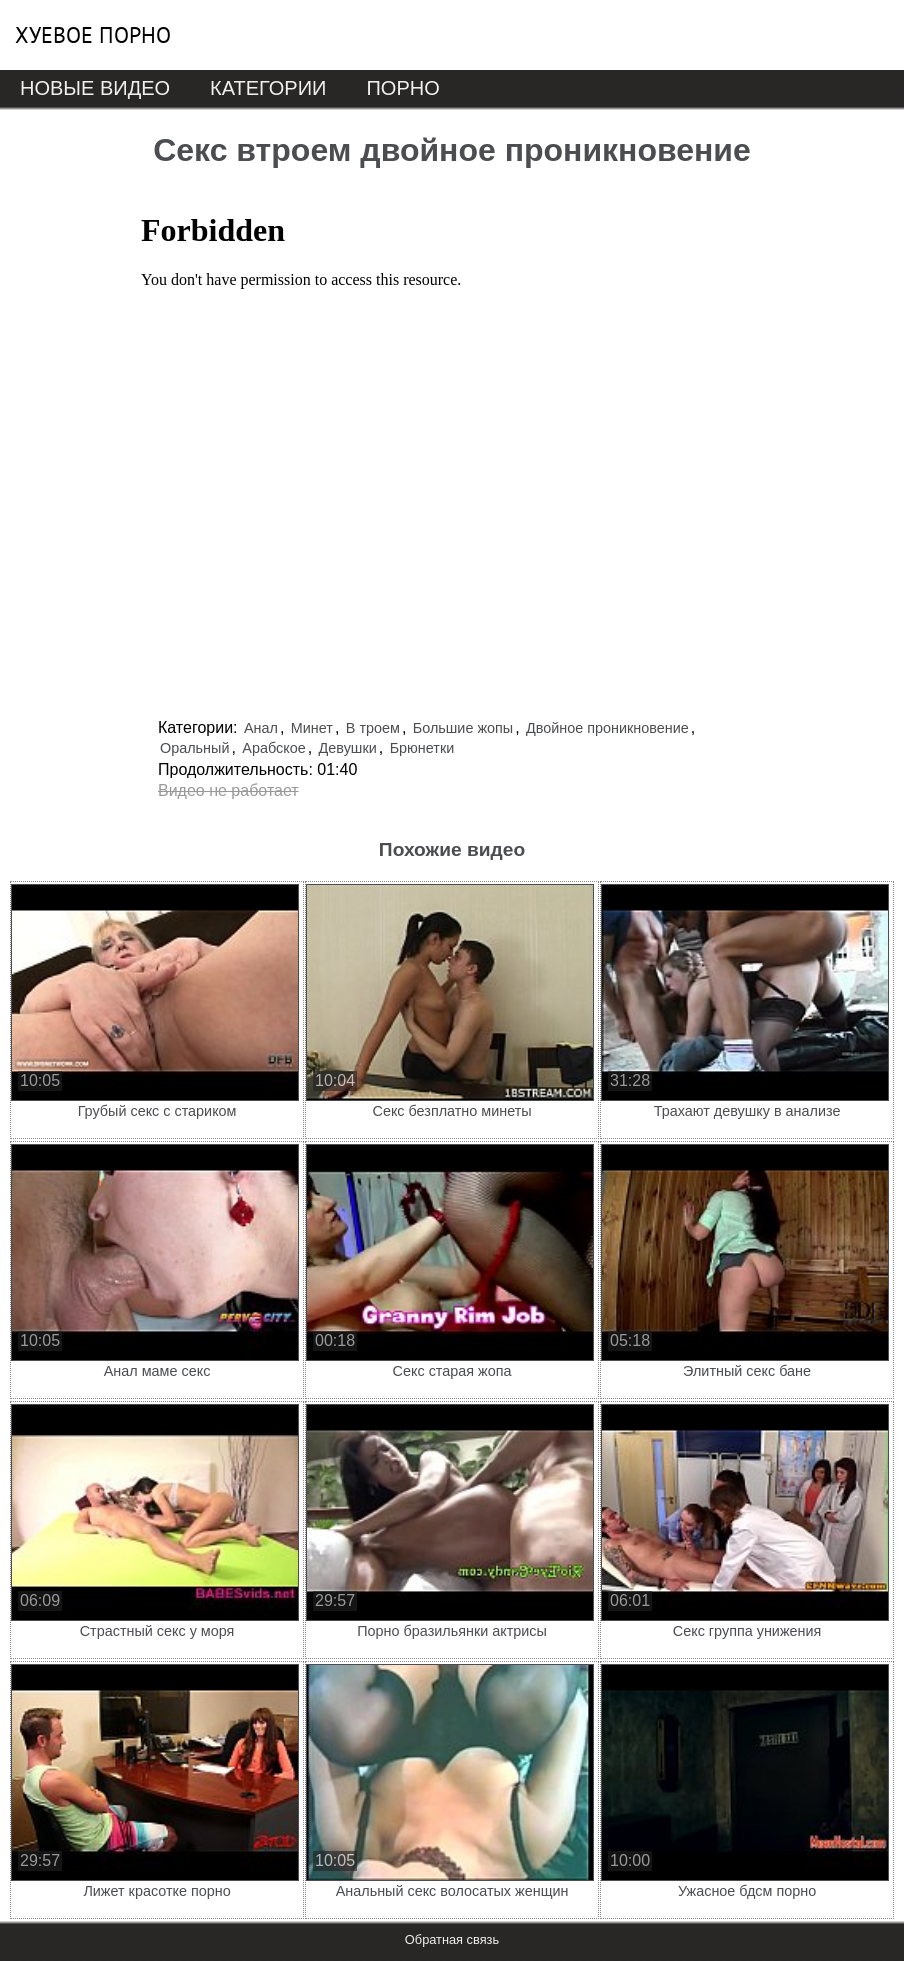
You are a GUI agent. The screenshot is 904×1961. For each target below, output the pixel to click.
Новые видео (95, 88)
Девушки (348, 748)
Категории (268, 88)
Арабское (273, 748)
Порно (402, 88)
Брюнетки (422, 748)
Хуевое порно (93, 35)
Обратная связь (452, 1939)
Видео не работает (228, 790)
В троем (373, 728)
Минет (312, 728)
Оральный (194, 748)
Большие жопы (463, 728)
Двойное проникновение (607, 728)
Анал (261, 728)
